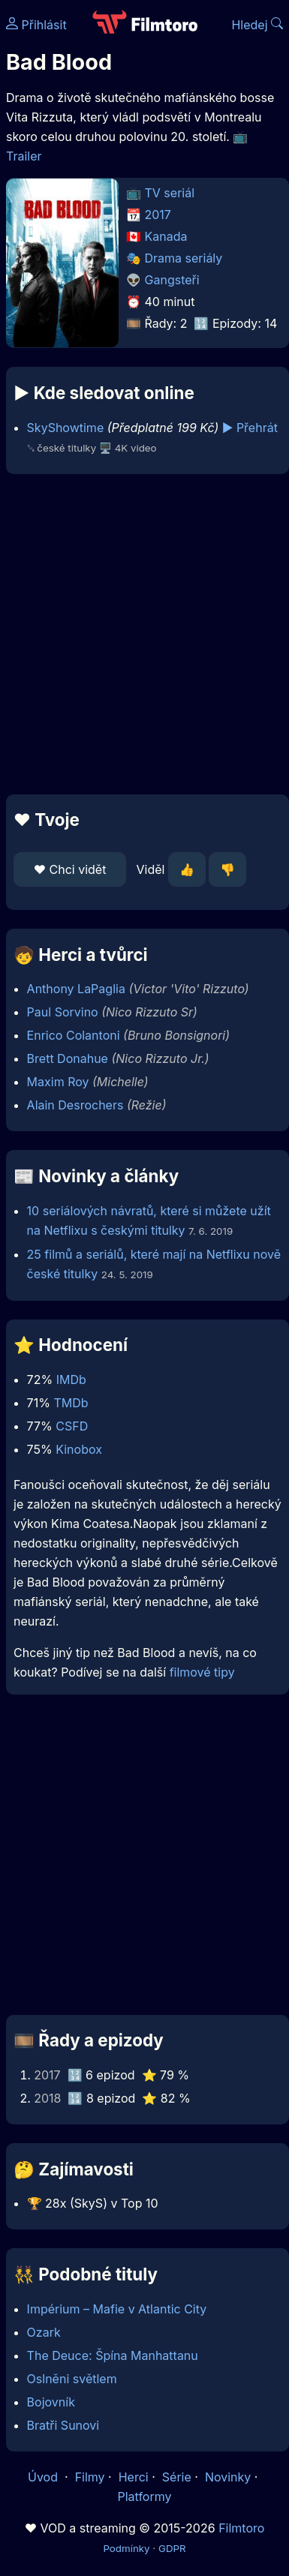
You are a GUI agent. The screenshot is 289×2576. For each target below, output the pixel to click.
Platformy (144, 2496)
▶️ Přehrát (250, 427)
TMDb (70, 1402)
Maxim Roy (58, 1081)
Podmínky (126, 2548)
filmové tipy (202, 1672)
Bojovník (51, 2401)
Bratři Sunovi (63, 2425)
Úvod (44, 2476)
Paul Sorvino (62, 1011)
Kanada (166, 236)
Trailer (24, 156)
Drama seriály (184, 258)
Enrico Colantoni (73, 1035)
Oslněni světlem (72, 2378)
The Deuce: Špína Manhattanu (112, 2355)
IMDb (71, 1379)
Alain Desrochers (75, 1104)
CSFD (72, 1426)
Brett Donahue (67, 1058)
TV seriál (170, 192)
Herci (134, 2476)
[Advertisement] (140, 634)
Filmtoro (241, 2527)
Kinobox (79, 1449)
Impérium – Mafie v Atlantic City (117, 2308)
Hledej (257, 24)
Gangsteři (172, 279)
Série (176, 2476)
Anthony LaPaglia (76, 988)
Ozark (44, 2332)
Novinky (228, 2476)
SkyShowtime (65, 427)
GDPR (172, 2548)
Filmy (90, 2476)
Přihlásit (36, 24)
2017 (158, 214)
